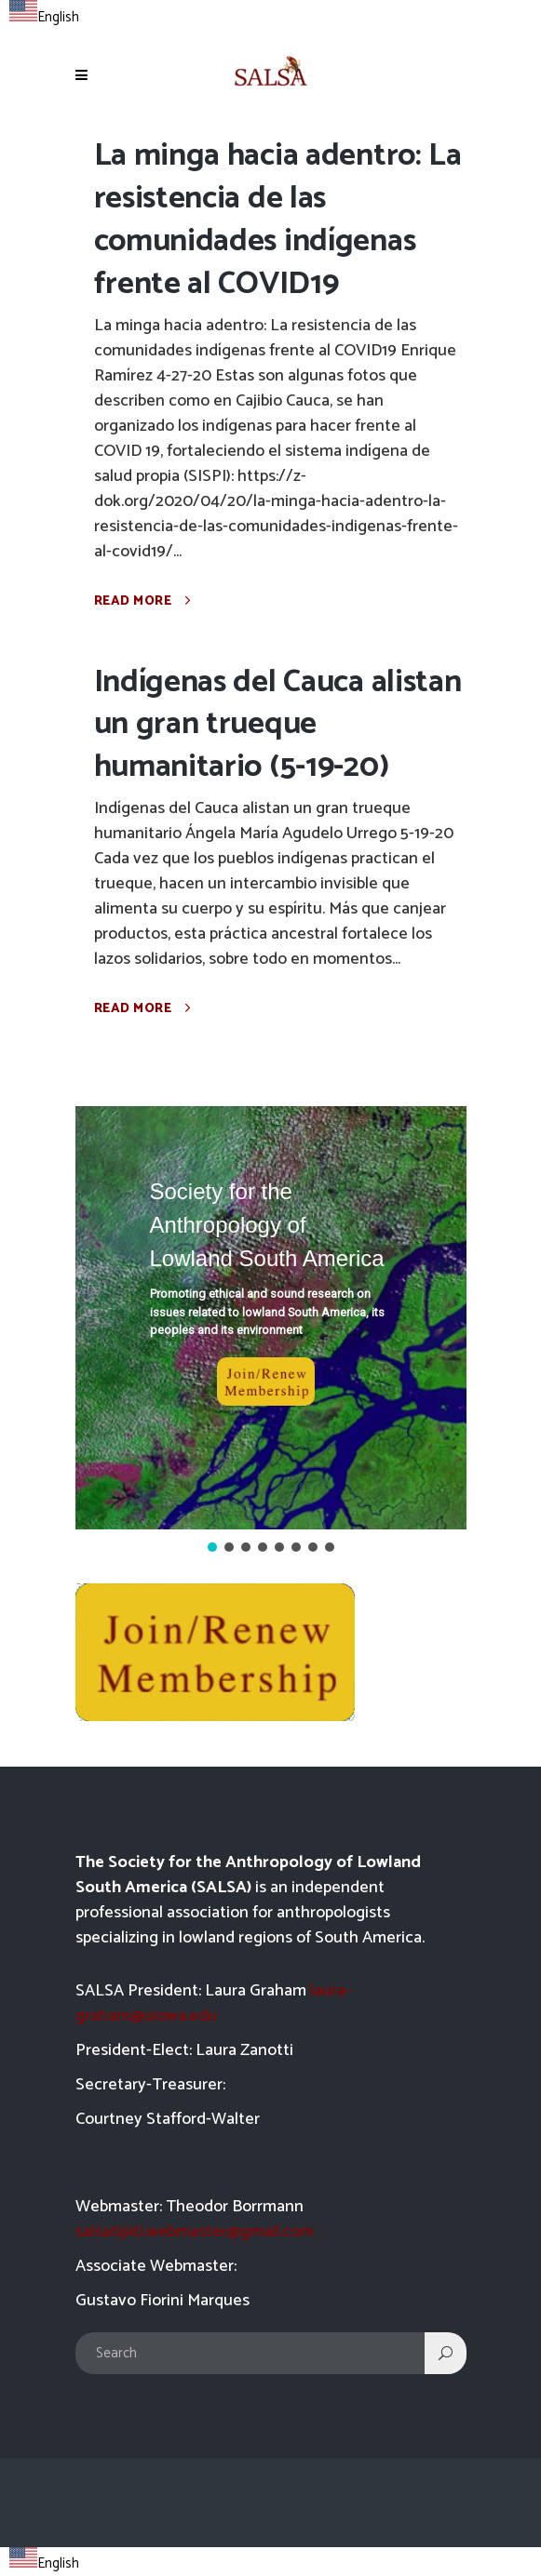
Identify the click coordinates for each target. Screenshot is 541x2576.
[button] (271, 1317)
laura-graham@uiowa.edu (213, 2003)
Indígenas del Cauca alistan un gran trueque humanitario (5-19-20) (278, 725)
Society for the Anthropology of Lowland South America (267, 1225)
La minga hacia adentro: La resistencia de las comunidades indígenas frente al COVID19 (278, 220)
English (44, 17)
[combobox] (44, 15)
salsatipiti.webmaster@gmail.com (194, 2232)
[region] (271, 1330)
